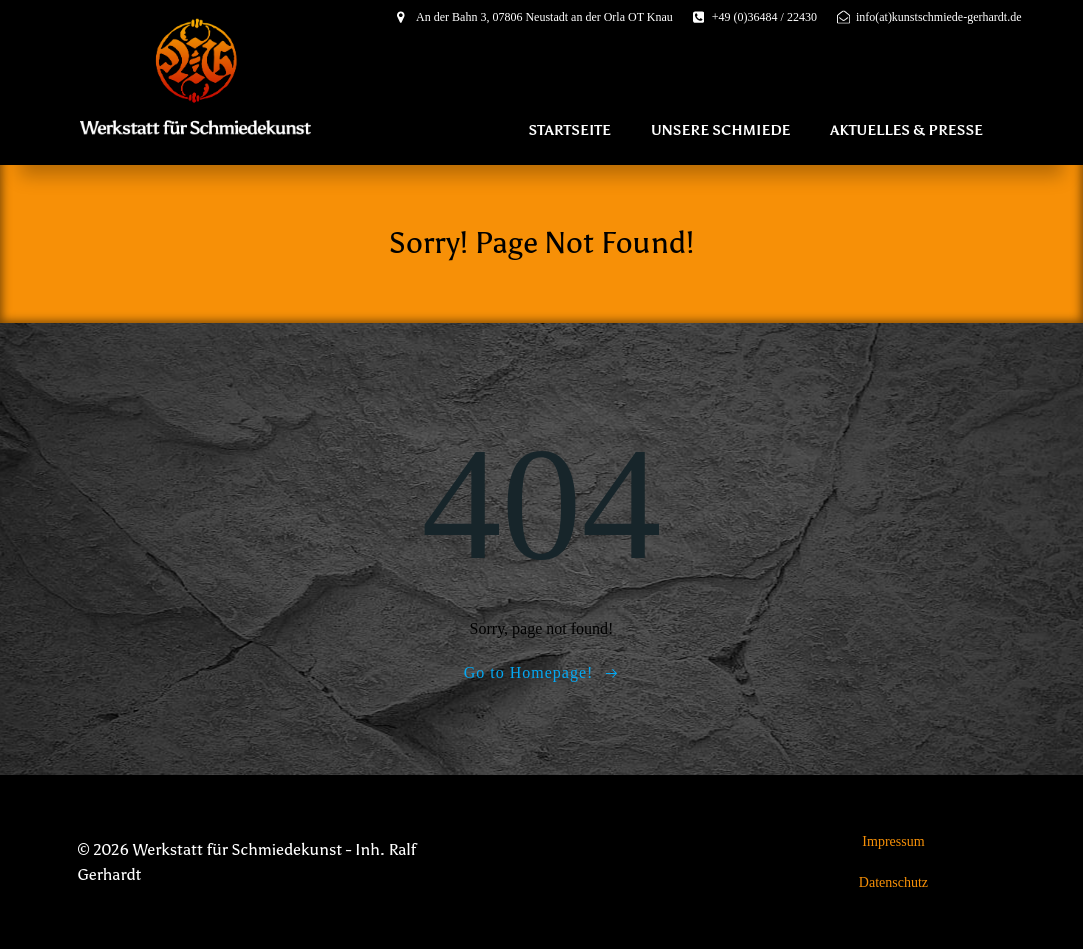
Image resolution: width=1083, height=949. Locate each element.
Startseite (569, 130)
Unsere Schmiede (720, 130)
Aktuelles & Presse (906, 130)
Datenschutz (893, 882)
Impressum (893, 841)
